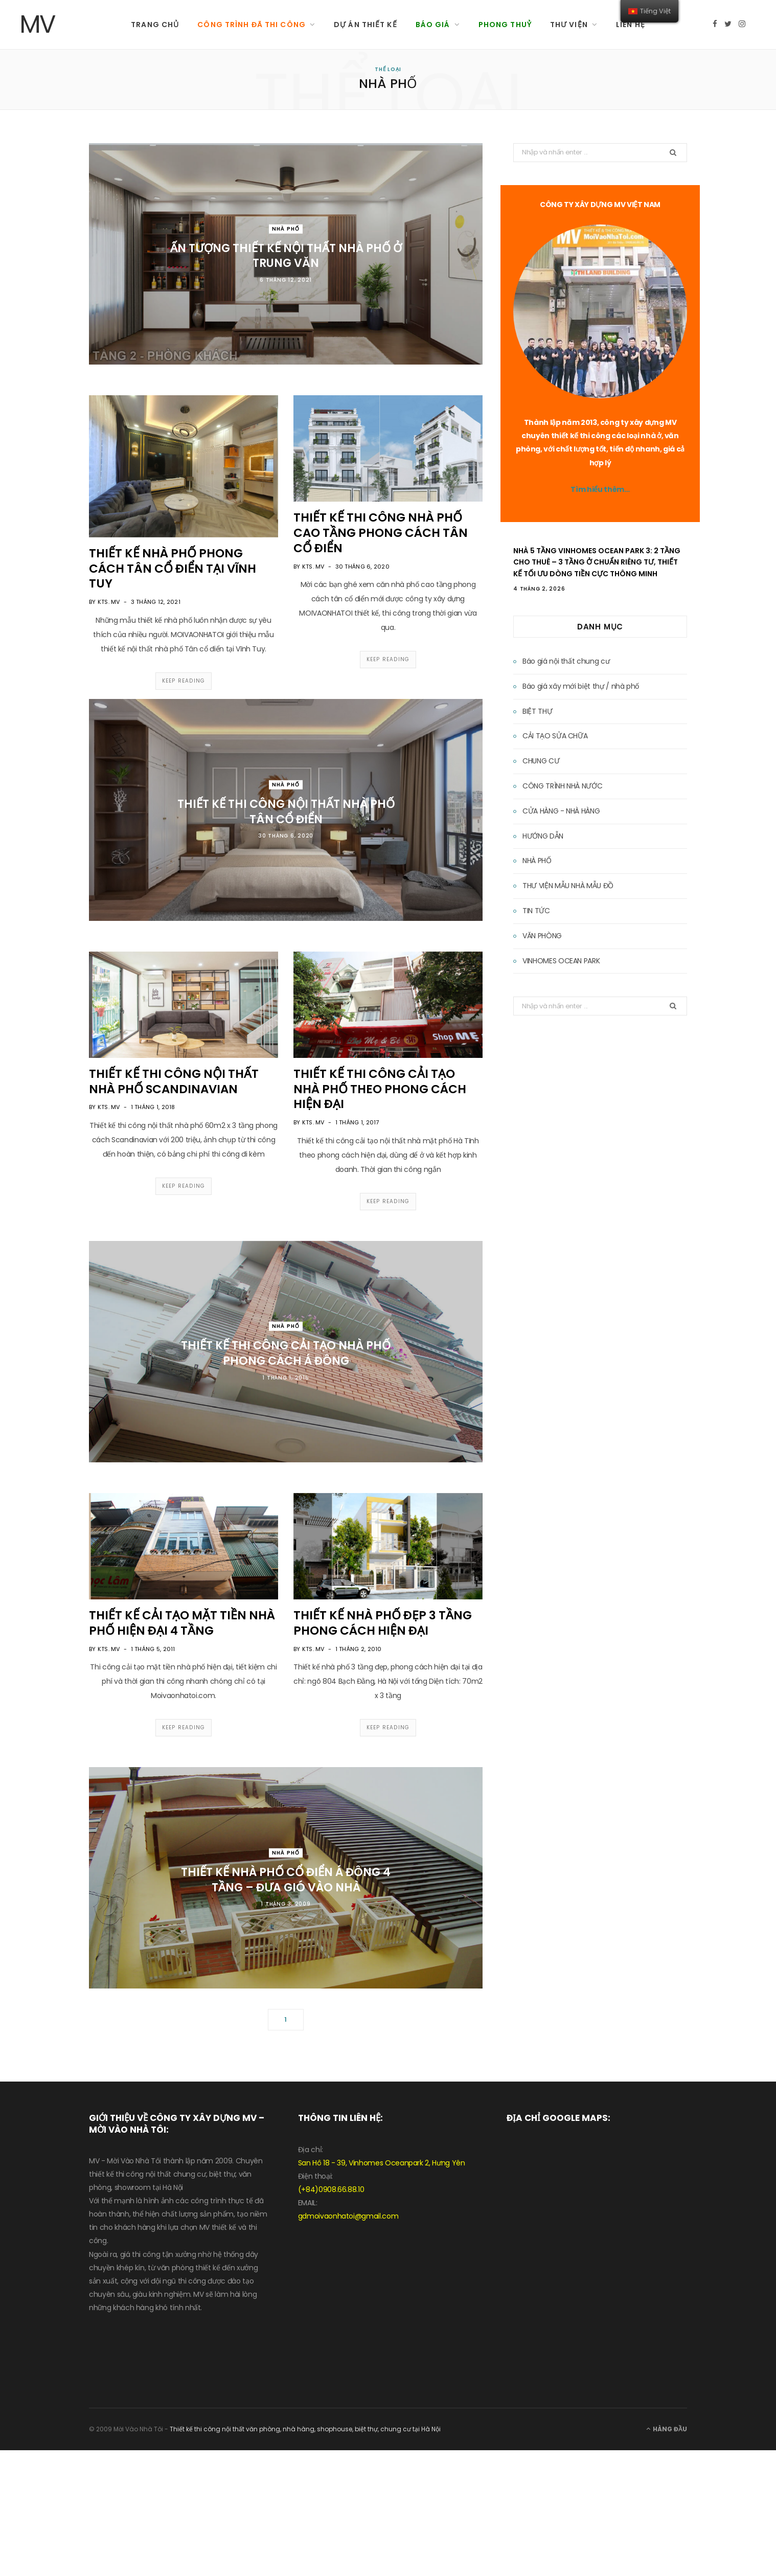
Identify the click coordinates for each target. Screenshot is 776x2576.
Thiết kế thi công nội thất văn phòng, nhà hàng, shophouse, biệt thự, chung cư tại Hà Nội (305, 2429)
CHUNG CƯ (540, 761)
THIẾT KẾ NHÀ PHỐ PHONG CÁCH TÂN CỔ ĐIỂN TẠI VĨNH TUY (172, 568)
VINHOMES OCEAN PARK (561, 961)
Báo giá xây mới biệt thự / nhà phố (580, 686)
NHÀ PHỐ (286, 228)
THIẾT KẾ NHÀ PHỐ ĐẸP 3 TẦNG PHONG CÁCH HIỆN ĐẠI (382, 1623)
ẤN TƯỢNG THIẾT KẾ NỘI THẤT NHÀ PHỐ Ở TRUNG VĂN (286, 255)
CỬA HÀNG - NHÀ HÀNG (561, 811)
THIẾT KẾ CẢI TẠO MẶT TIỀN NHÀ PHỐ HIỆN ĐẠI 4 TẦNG (182, 1623)
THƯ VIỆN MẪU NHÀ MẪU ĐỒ (567, 885)
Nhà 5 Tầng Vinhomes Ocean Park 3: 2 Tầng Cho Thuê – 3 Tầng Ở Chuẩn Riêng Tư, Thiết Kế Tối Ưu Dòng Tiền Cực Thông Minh (596, 562)
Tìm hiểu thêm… (599, 489)
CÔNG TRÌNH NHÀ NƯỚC (562, 786)
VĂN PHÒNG (542, 936)
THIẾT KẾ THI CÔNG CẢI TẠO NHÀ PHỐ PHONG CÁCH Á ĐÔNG (286, 1353)
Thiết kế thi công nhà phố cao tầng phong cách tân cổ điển (380, 532)
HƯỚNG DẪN (542, 836)
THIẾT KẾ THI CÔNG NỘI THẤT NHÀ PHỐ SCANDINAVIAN (174, 1081)
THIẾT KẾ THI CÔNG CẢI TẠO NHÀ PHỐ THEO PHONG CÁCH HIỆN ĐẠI (379, 1089)
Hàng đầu (666, 2429)
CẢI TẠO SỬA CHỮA (554, 736)
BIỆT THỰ (537, 711)
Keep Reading (183, 681)
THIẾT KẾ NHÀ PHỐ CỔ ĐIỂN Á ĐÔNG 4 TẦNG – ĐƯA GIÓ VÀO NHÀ (286, 1879)
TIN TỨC (536, 911)
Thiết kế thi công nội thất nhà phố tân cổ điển (286, 811)
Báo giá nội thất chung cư (565, 661)
